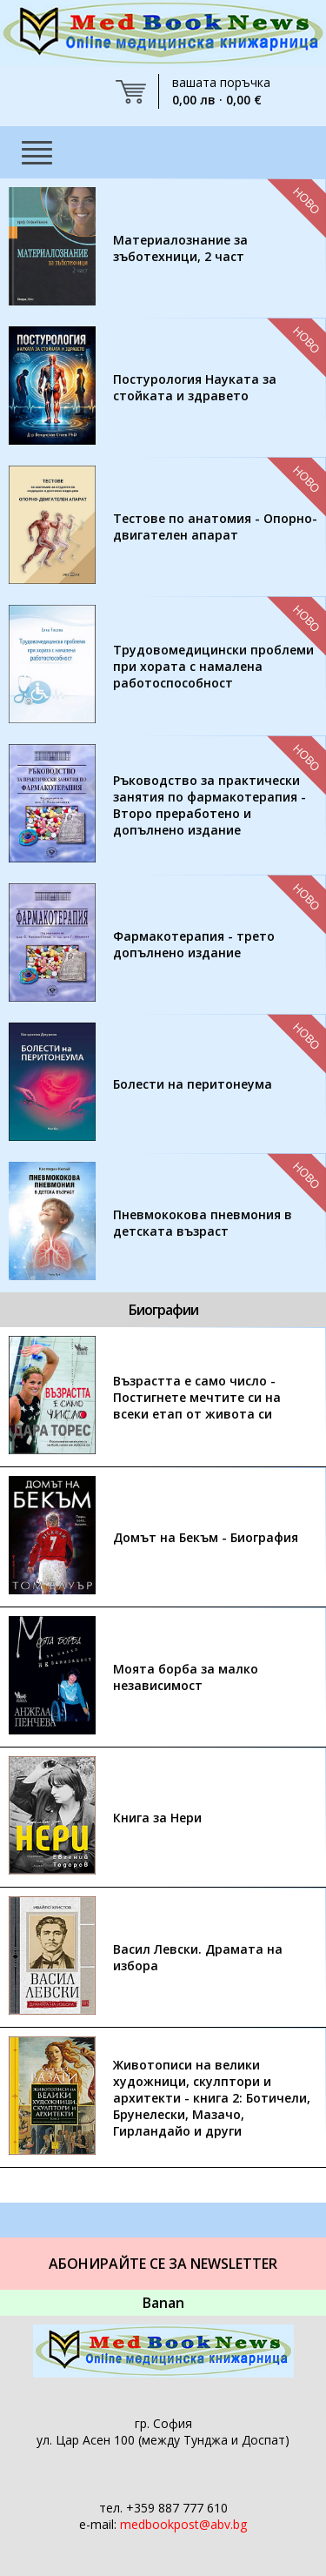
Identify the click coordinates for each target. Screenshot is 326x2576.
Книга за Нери (157, 1817)
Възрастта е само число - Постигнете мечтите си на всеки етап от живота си (197, 1397)
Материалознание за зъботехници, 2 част (180, 248)
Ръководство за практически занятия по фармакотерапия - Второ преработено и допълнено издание (209, 805)
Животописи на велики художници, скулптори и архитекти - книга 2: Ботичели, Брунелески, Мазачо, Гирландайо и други (211, 2097)
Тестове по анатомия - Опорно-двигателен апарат (215, 526)
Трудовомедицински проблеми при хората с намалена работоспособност (213, 666)
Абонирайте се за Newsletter (163, 2263)
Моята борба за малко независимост (185, 1677)
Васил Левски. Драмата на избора (198, 1957)
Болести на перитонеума (192, 1084)
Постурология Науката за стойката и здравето (194, 387)
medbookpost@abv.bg (183, 2524)
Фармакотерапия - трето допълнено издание (194, 944)
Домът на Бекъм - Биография (205, 1537)
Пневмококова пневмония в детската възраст (202, 1222)
